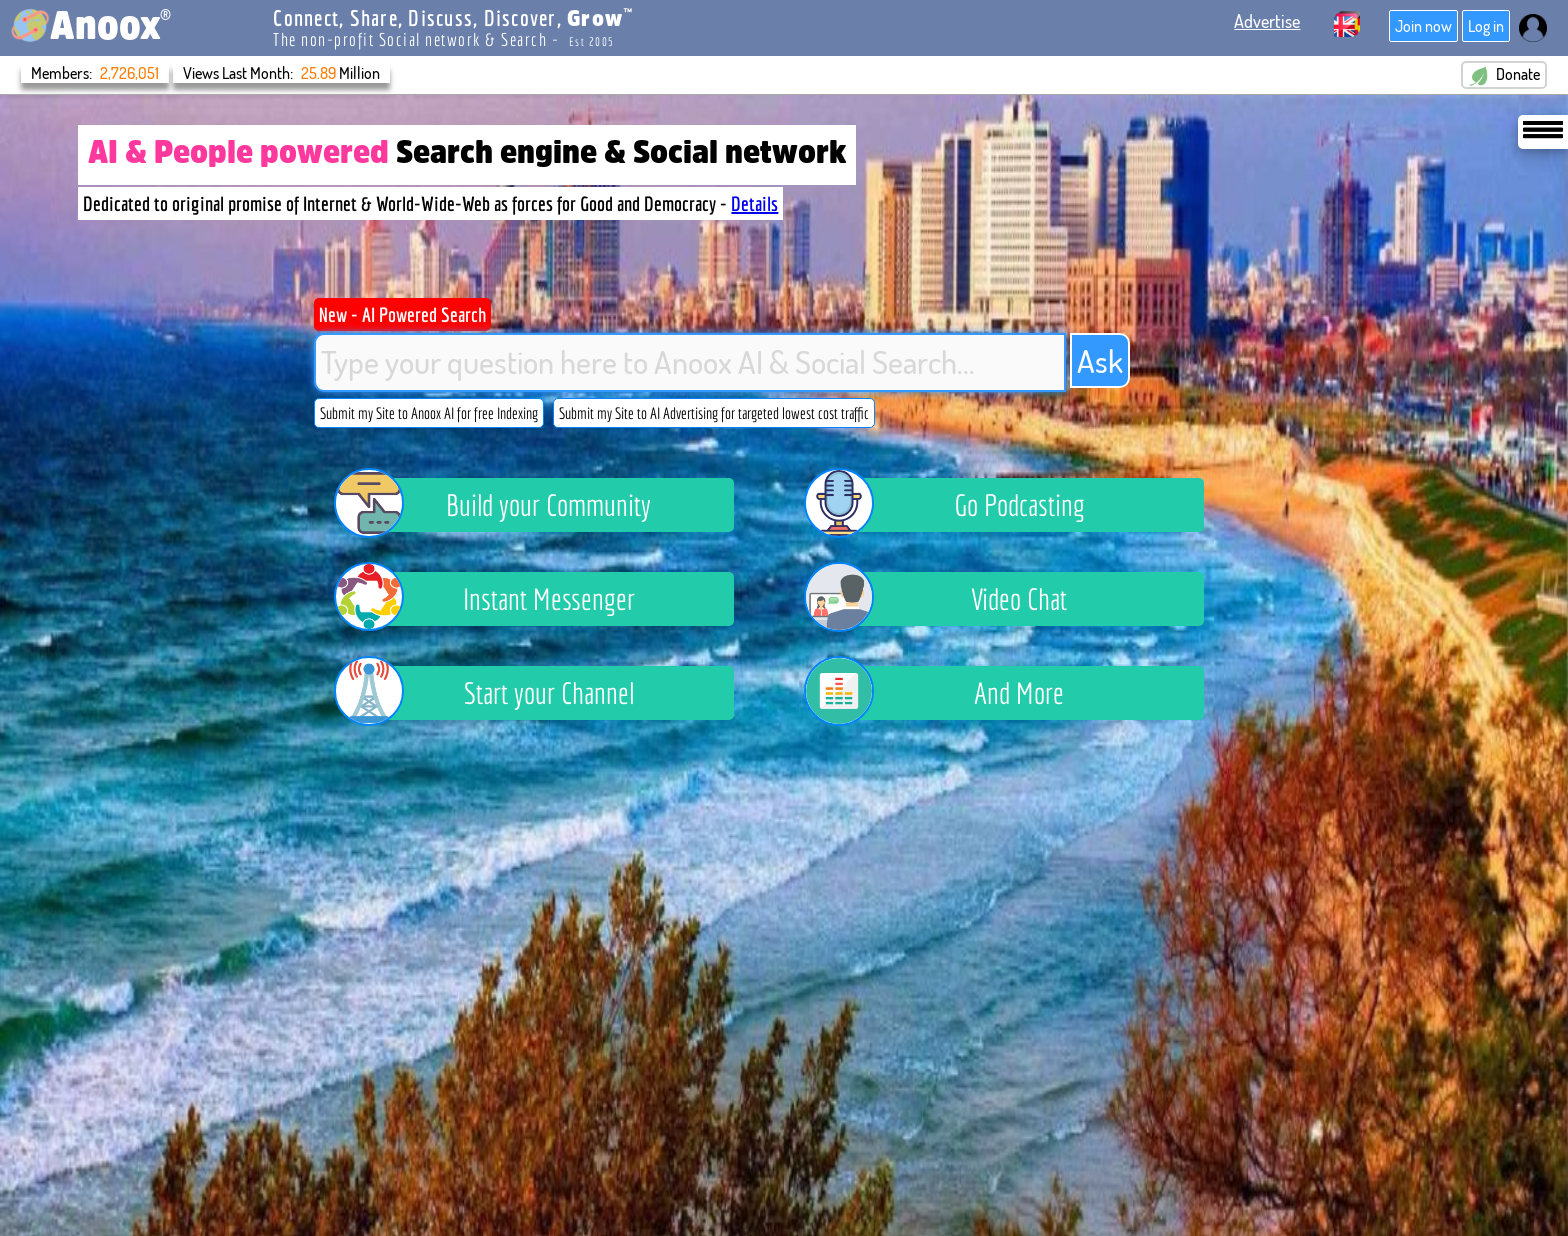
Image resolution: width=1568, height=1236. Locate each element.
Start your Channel (499, 693)
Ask (1100, 360)
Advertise (1267, 21)
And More (949, 693)
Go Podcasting (959, 505)
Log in (1486, 26)
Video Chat (950, 599)
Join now (1423, 26)
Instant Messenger (499, 599)
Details (754, 203)
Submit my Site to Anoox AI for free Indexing (429, 413)
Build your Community (508, 505)
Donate (1504, 75)
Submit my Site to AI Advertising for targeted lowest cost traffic (714, 413)
